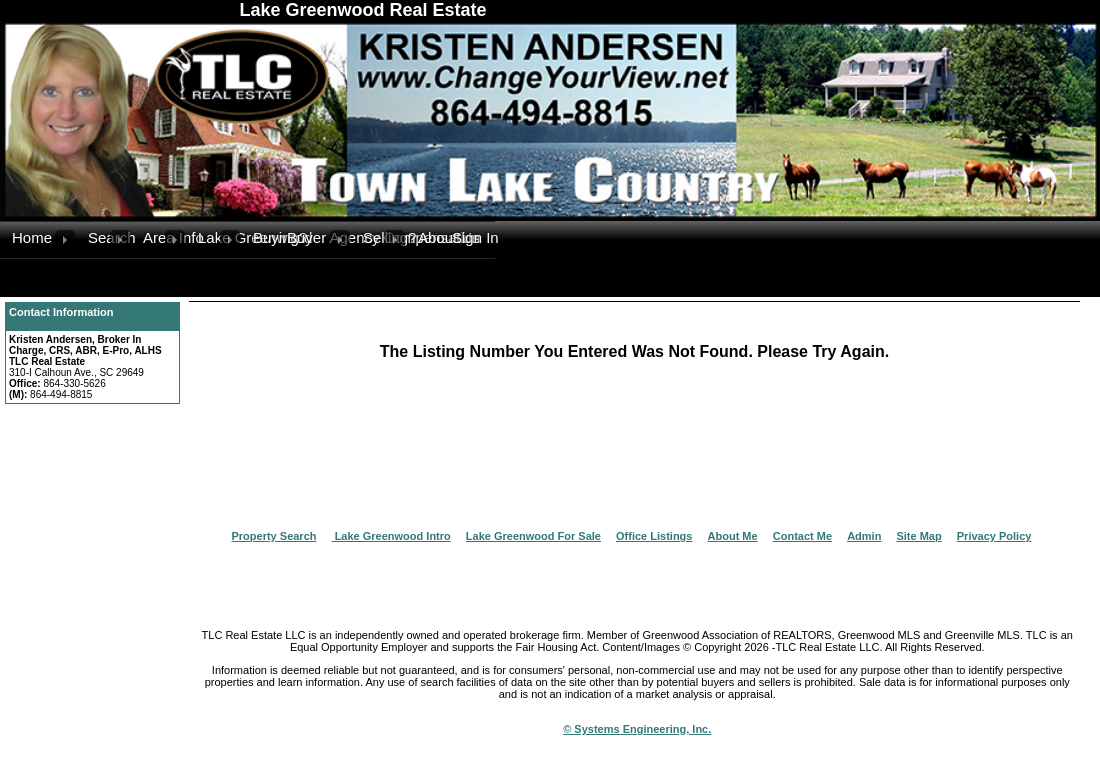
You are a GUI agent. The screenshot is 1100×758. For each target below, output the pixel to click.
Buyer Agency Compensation (308, 237)
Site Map (918, 536)
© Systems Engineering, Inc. (637, 729)
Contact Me (802, 536)
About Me (733, 536)
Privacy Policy (994, 536)
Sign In (473, 237)
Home (32, 237)
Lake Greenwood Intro (391, 536)
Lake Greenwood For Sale (533, 536)
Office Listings (654, 536)
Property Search (274, 536)
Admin (864, 536)
